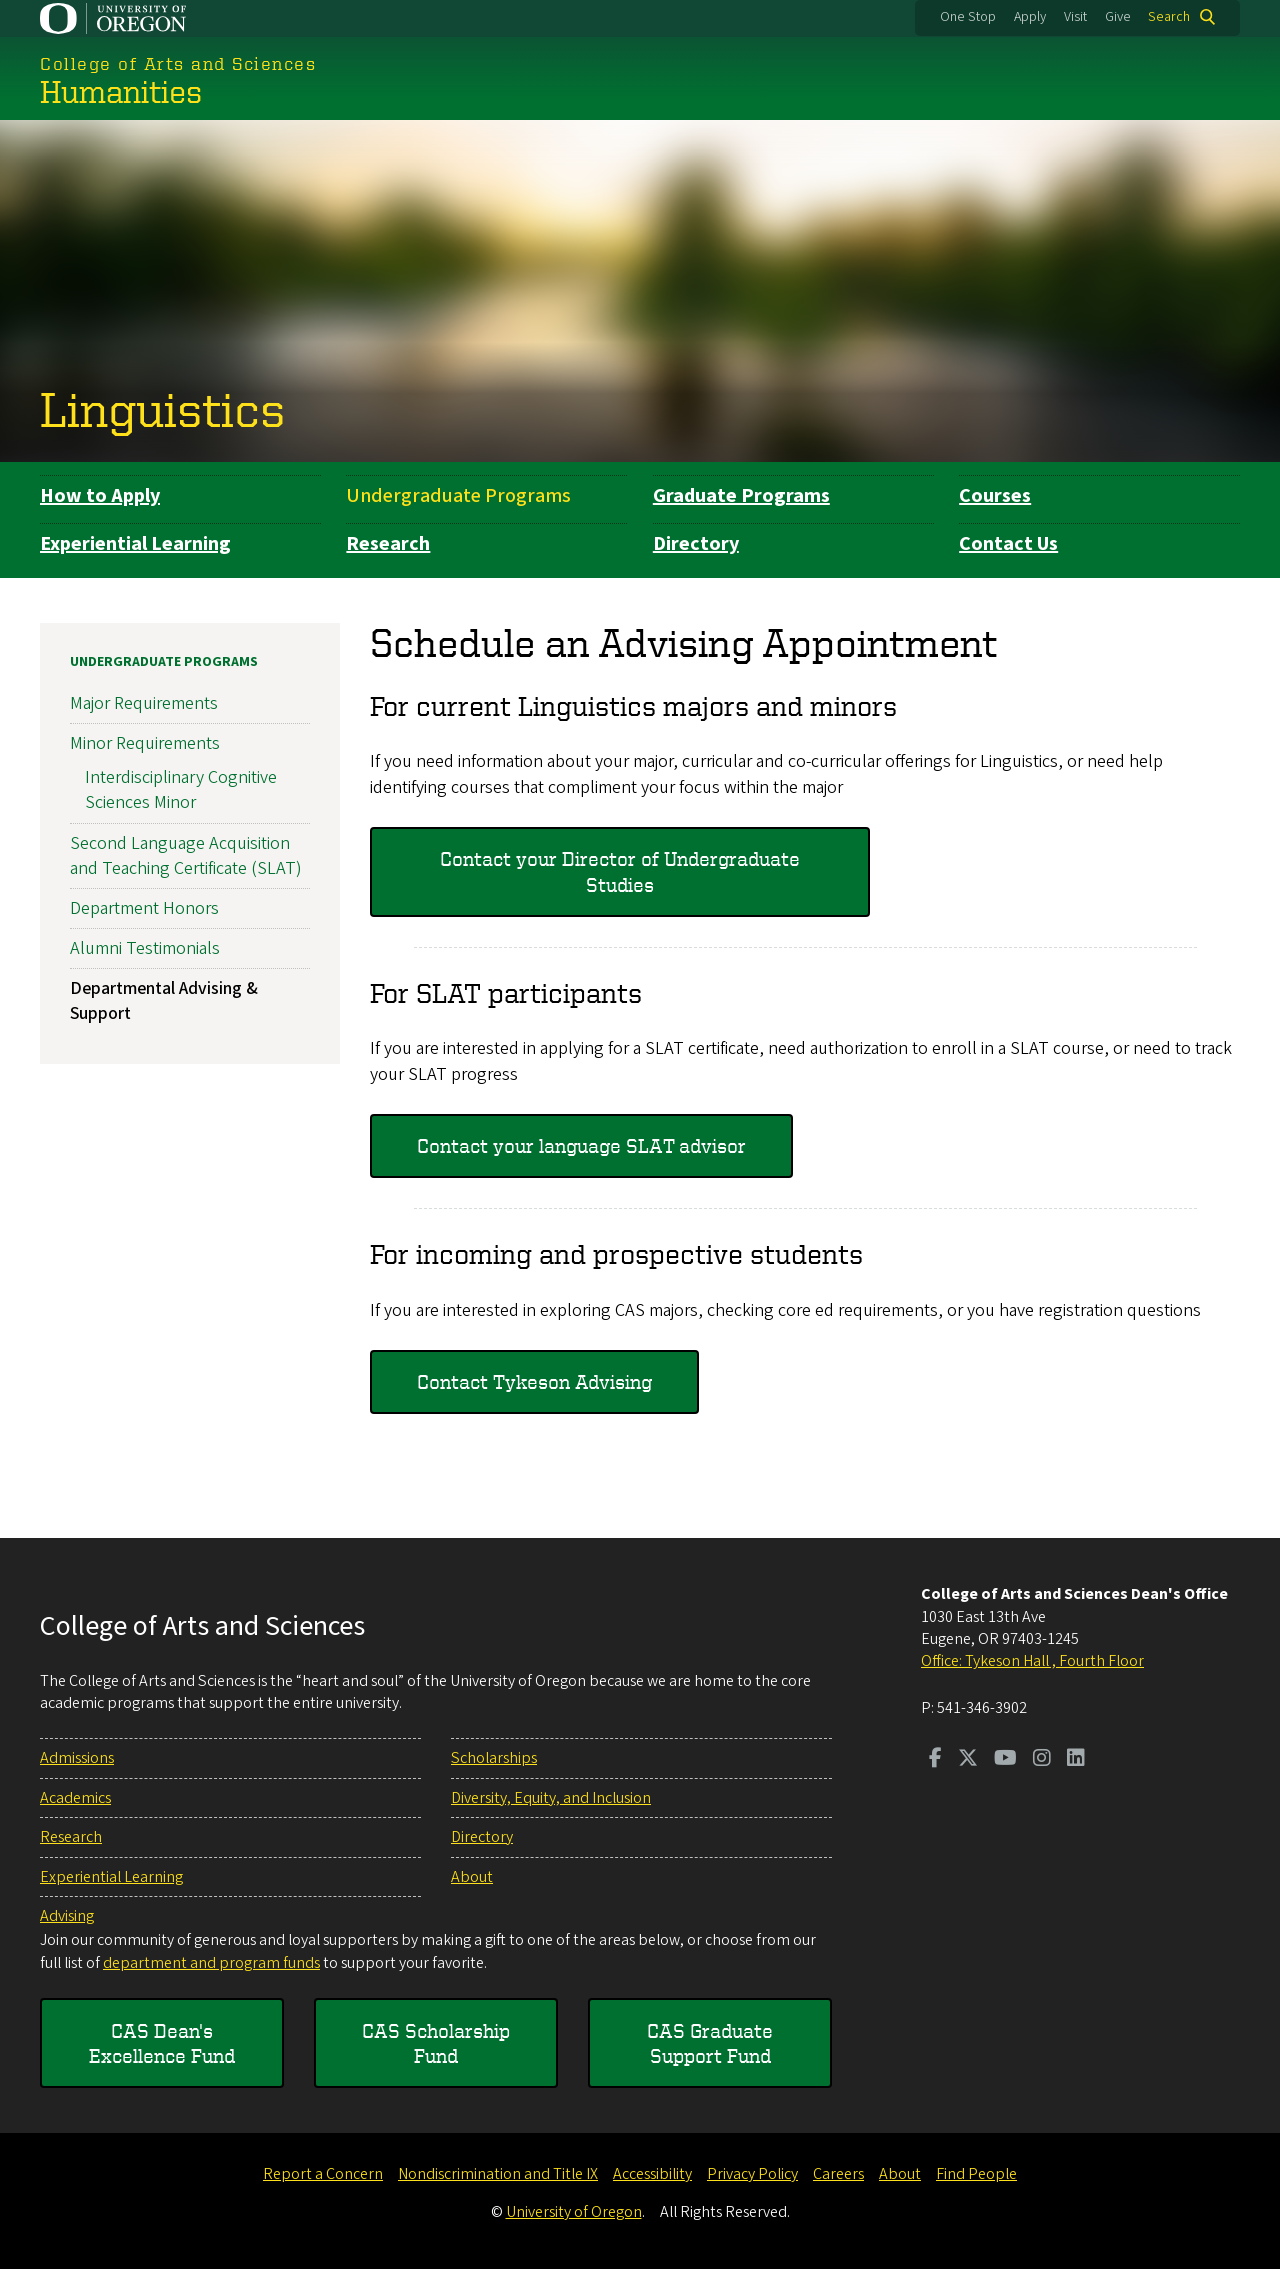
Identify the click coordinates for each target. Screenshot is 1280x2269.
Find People (976, 2174)
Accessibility (652, 2174)
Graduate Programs (741, 496)
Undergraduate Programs (458, 496)
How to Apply (100, 496)
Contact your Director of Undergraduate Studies (620, 871)
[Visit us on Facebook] (935, 1760)
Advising (67, 1916)
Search (1169, 17)
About (472, 1877)
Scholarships (494, 1758)
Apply (1030, 17)
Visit (1075, 17)
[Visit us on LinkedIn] (1076, 1760)
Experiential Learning (135, 544)
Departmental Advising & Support (164, 1001)
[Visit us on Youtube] (1005, 1760)
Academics (75, 1798)
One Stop (968, 17)
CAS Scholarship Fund (436, 2043)
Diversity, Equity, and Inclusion (551, 1798)
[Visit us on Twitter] (968, 1760)
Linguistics (162, 408)
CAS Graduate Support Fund (710, 2043)
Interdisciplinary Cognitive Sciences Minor (181, 790)
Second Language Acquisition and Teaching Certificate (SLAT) (186, 855)
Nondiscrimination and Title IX (498, 2174)
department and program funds (211, 1963)
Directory (696, 544)
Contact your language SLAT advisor (581, 1145)
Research (388, 544)
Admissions (77, 1758)
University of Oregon (574, 2212)
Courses (995, 496)
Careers (838, 2174)
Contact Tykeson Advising (534, 1381)
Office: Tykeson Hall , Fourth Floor (1032, 1661)
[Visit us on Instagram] (1042, 1760)
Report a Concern (323, 2174)
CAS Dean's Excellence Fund (162, 2043)
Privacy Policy (752, 2174)
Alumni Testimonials (145, 948)
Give (1118, 17)
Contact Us (1008, 544)
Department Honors (144, 907)
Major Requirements (144, 703)
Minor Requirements (145, 743)
